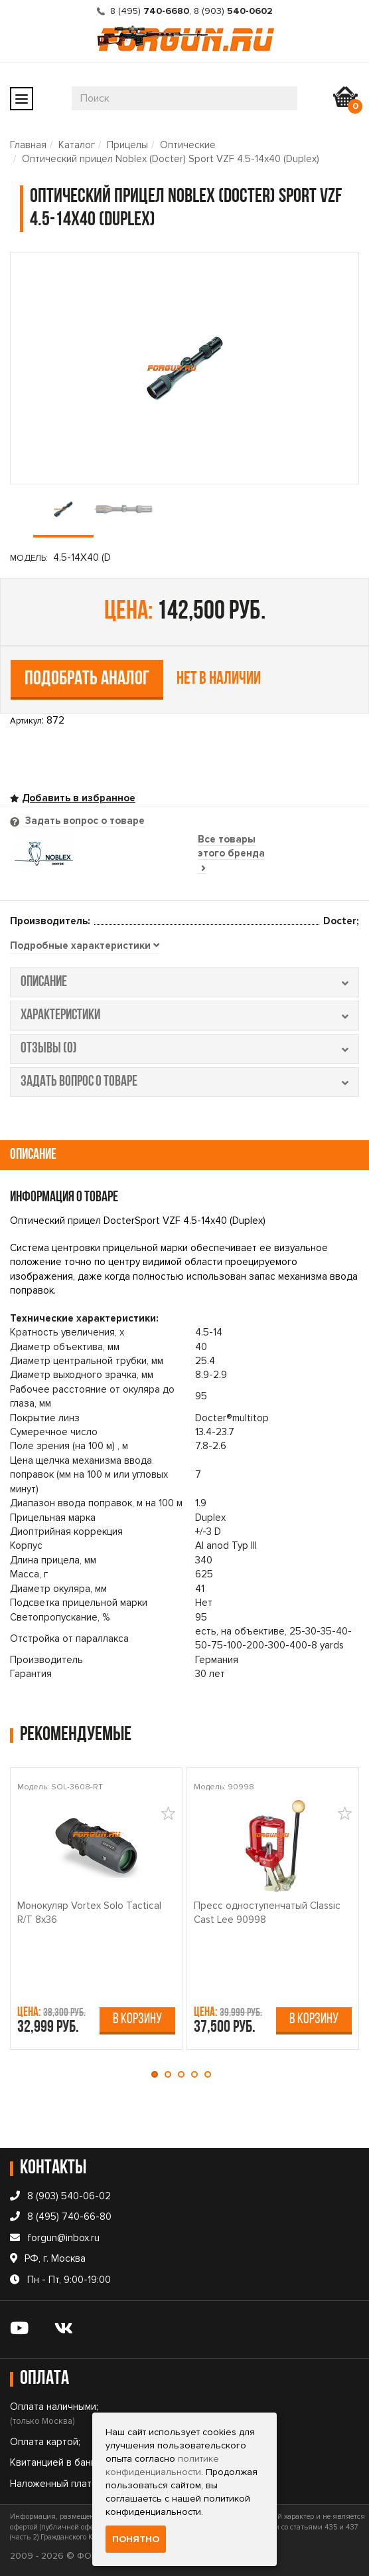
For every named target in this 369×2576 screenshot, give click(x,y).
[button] (158, 2074)
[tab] (84, 946)
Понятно (135, 2539)
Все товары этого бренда (231, 853)
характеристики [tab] (184, 1015)
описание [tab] (184, 982)
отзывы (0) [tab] (184, 1048)
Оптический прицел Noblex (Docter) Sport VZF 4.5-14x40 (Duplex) (170, 159)
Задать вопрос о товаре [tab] (84, 821)
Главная (28, 145)
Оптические (188, 145)
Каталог (76, 145)
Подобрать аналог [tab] (87, 679)
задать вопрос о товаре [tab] (184, 1082)
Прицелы (127, 145)
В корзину (137, 2019)
